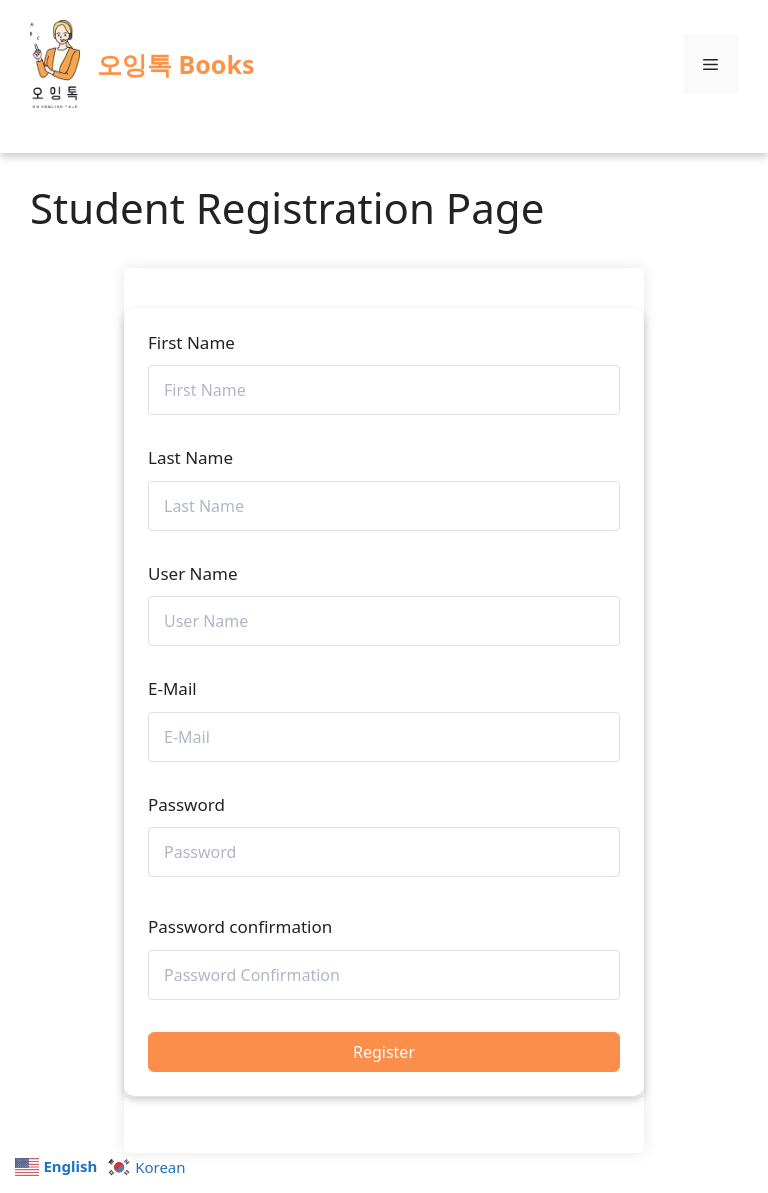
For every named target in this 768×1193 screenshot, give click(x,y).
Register (384, 1052)
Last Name (190, 457)
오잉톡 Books (175, 64)
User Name (193, 573)
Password (186, 804)
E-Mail (172, 688)
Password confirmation (240, 926)
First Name (191, 342)
